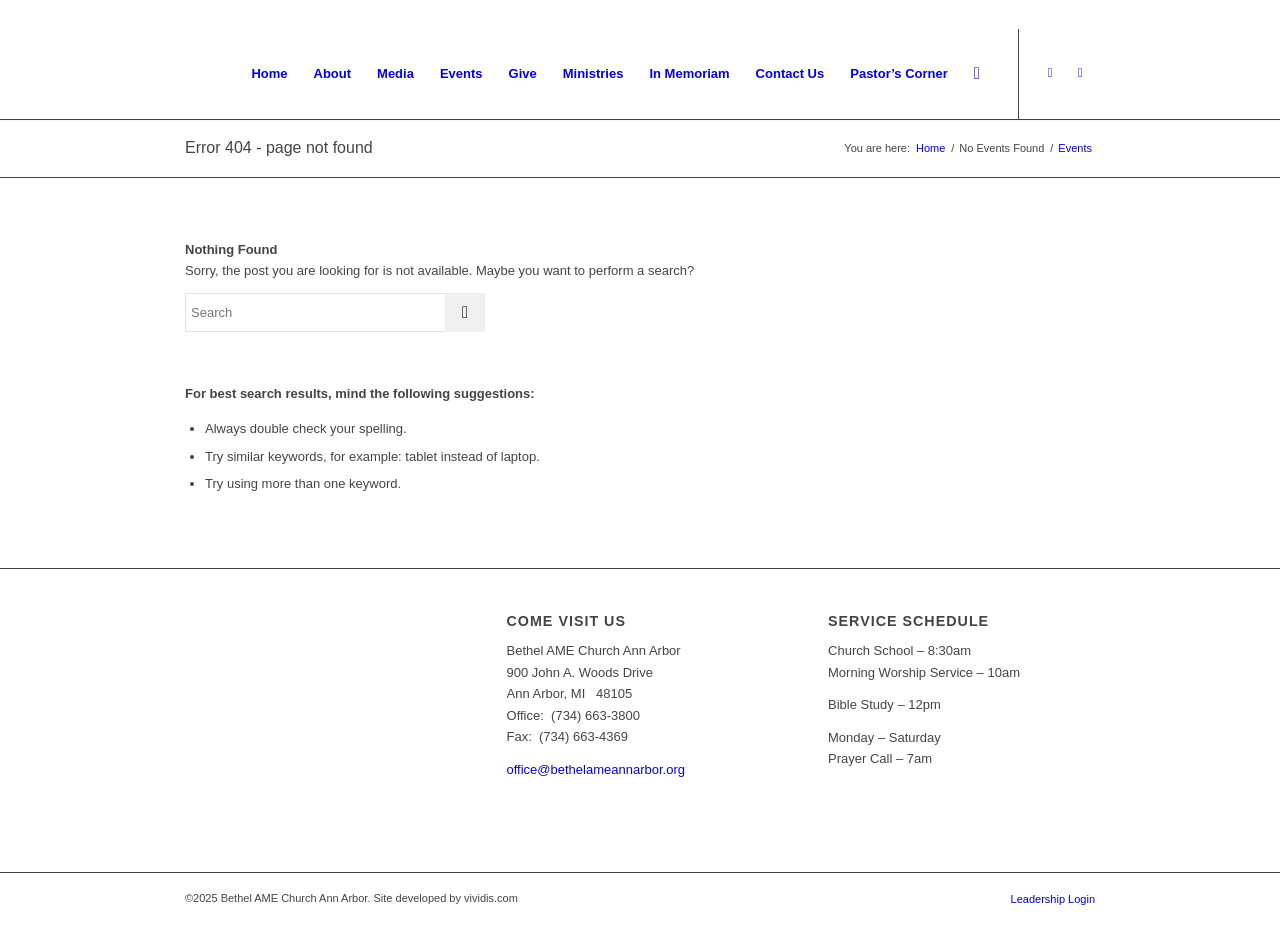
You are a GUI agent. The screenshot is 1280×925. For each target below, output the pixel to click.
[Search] (977, 74)
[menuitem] (269, 74)
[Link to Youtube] (1050, 73)
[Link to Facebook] (1080, 73)
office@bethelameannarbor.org (596, 769)
